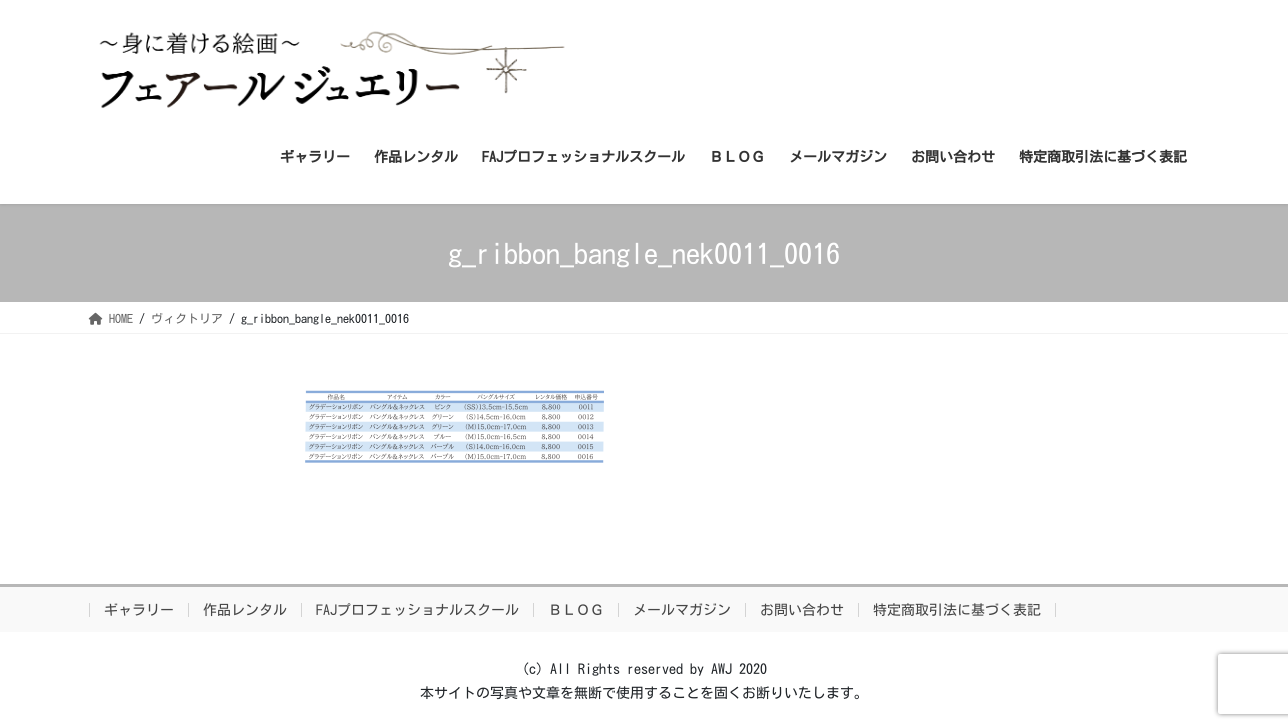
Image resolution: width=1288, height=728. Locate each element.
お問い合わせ (802, 610)
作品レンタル (245, 610)
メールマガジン (682, 610)
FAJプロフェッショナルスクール (417, 610)
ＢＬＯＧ (576, 610)
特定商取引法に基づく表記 (957, 610)
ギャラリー (139, 610)
